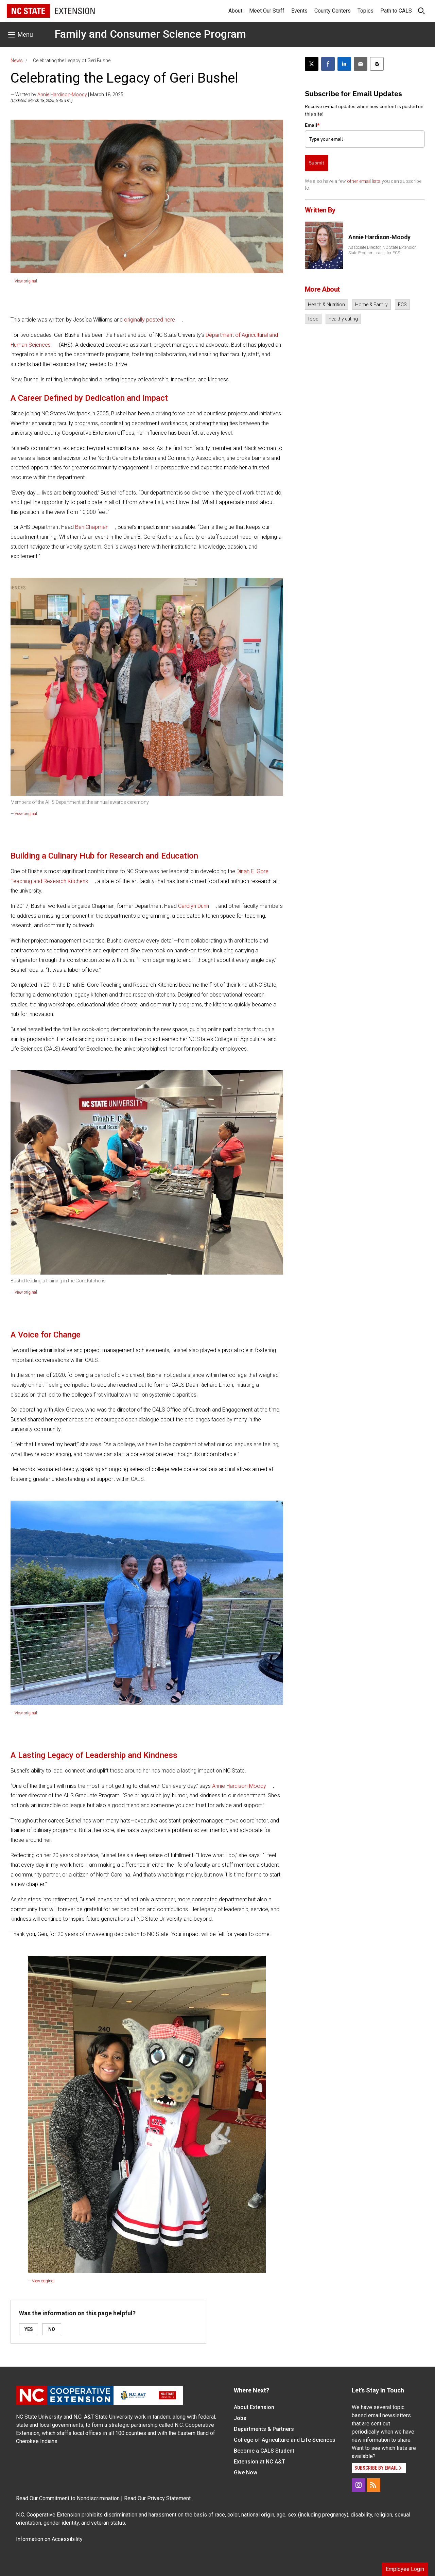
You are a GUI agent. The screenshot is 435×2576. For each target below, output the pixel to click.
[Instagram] (358, 2485)
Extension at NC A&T (259, 2461)
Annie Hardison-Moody (62, 94)
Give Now (245, 2472)
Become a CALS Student (264, 2451)
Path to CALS (396, 10)
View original (26, 281)
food (313, 319)
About (235, 10)
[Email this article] (360, 64)
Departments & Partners (264, 2429)
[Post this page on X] (311, 64)
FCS (402, 304)
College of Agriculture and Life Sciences (284, 2440)
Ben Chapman (91, 527)
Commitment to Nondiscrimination (79, 2498)
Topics (365, 10)
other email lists (364, 181)
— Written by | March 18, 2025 (67, 94)
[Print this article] (377, 64)
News (17, 60)
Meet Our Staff (266, 10)
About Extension (254, 2407)
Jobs (240, 2418)
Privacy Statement (169, 2498)
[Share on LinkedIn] (344, 64)
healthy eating (343, 319)
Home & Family (371, 304)
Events (299, 10)
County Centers (332, 10)
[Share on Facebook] (328, 64)
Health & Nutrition (326, 304)
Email (312, 125)
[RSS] (373, 2485)
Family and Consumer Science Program (150, 34)
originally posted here (149, 319)
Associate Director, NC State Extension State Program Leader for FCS (382, 250)
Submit (316, 163)
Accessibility (67, 2539)
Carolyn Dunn (193, 906)
